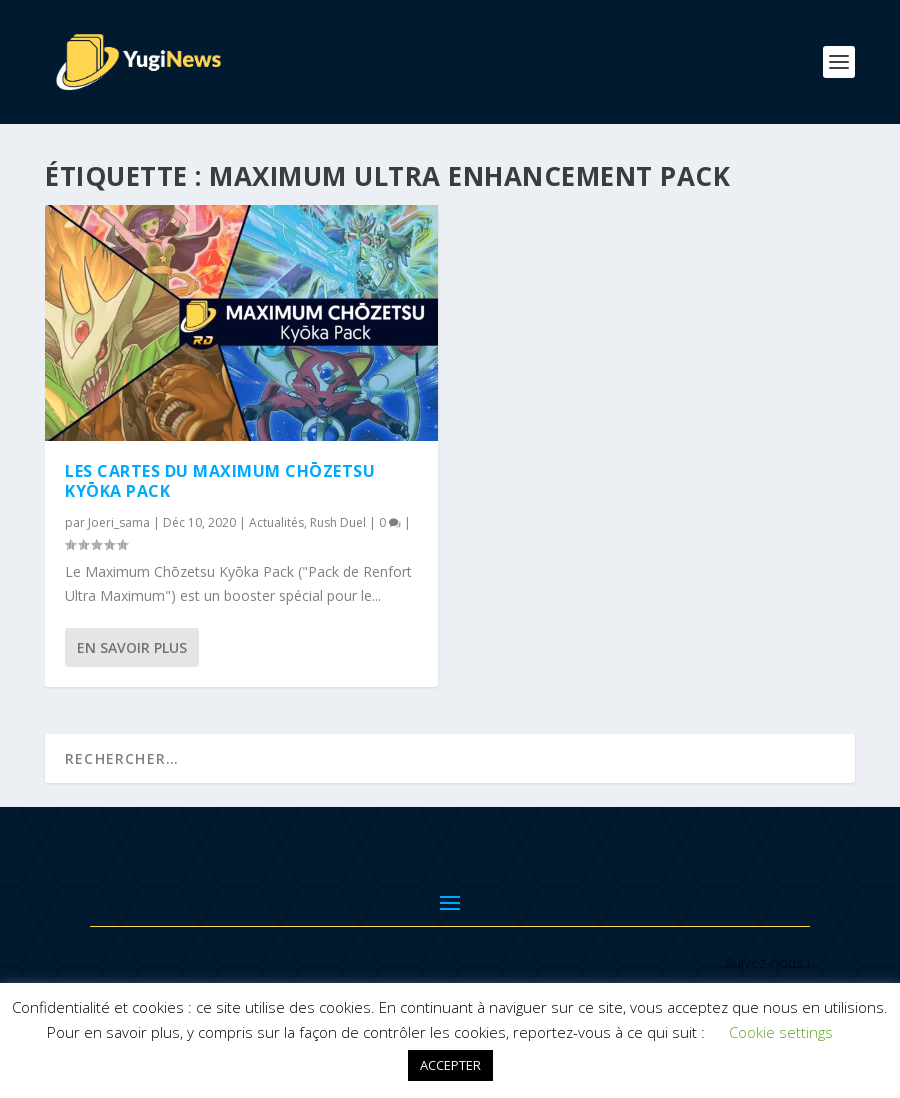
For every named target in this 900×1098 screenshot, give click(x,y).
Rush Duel (338, 522)
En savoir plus (132, 647)
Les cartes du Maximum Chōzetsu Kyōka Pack (220, 481)
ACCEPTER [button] (450, 1065)
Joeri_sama (119, 522)
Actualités (276, 522)
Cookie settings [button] (781, 1032)
